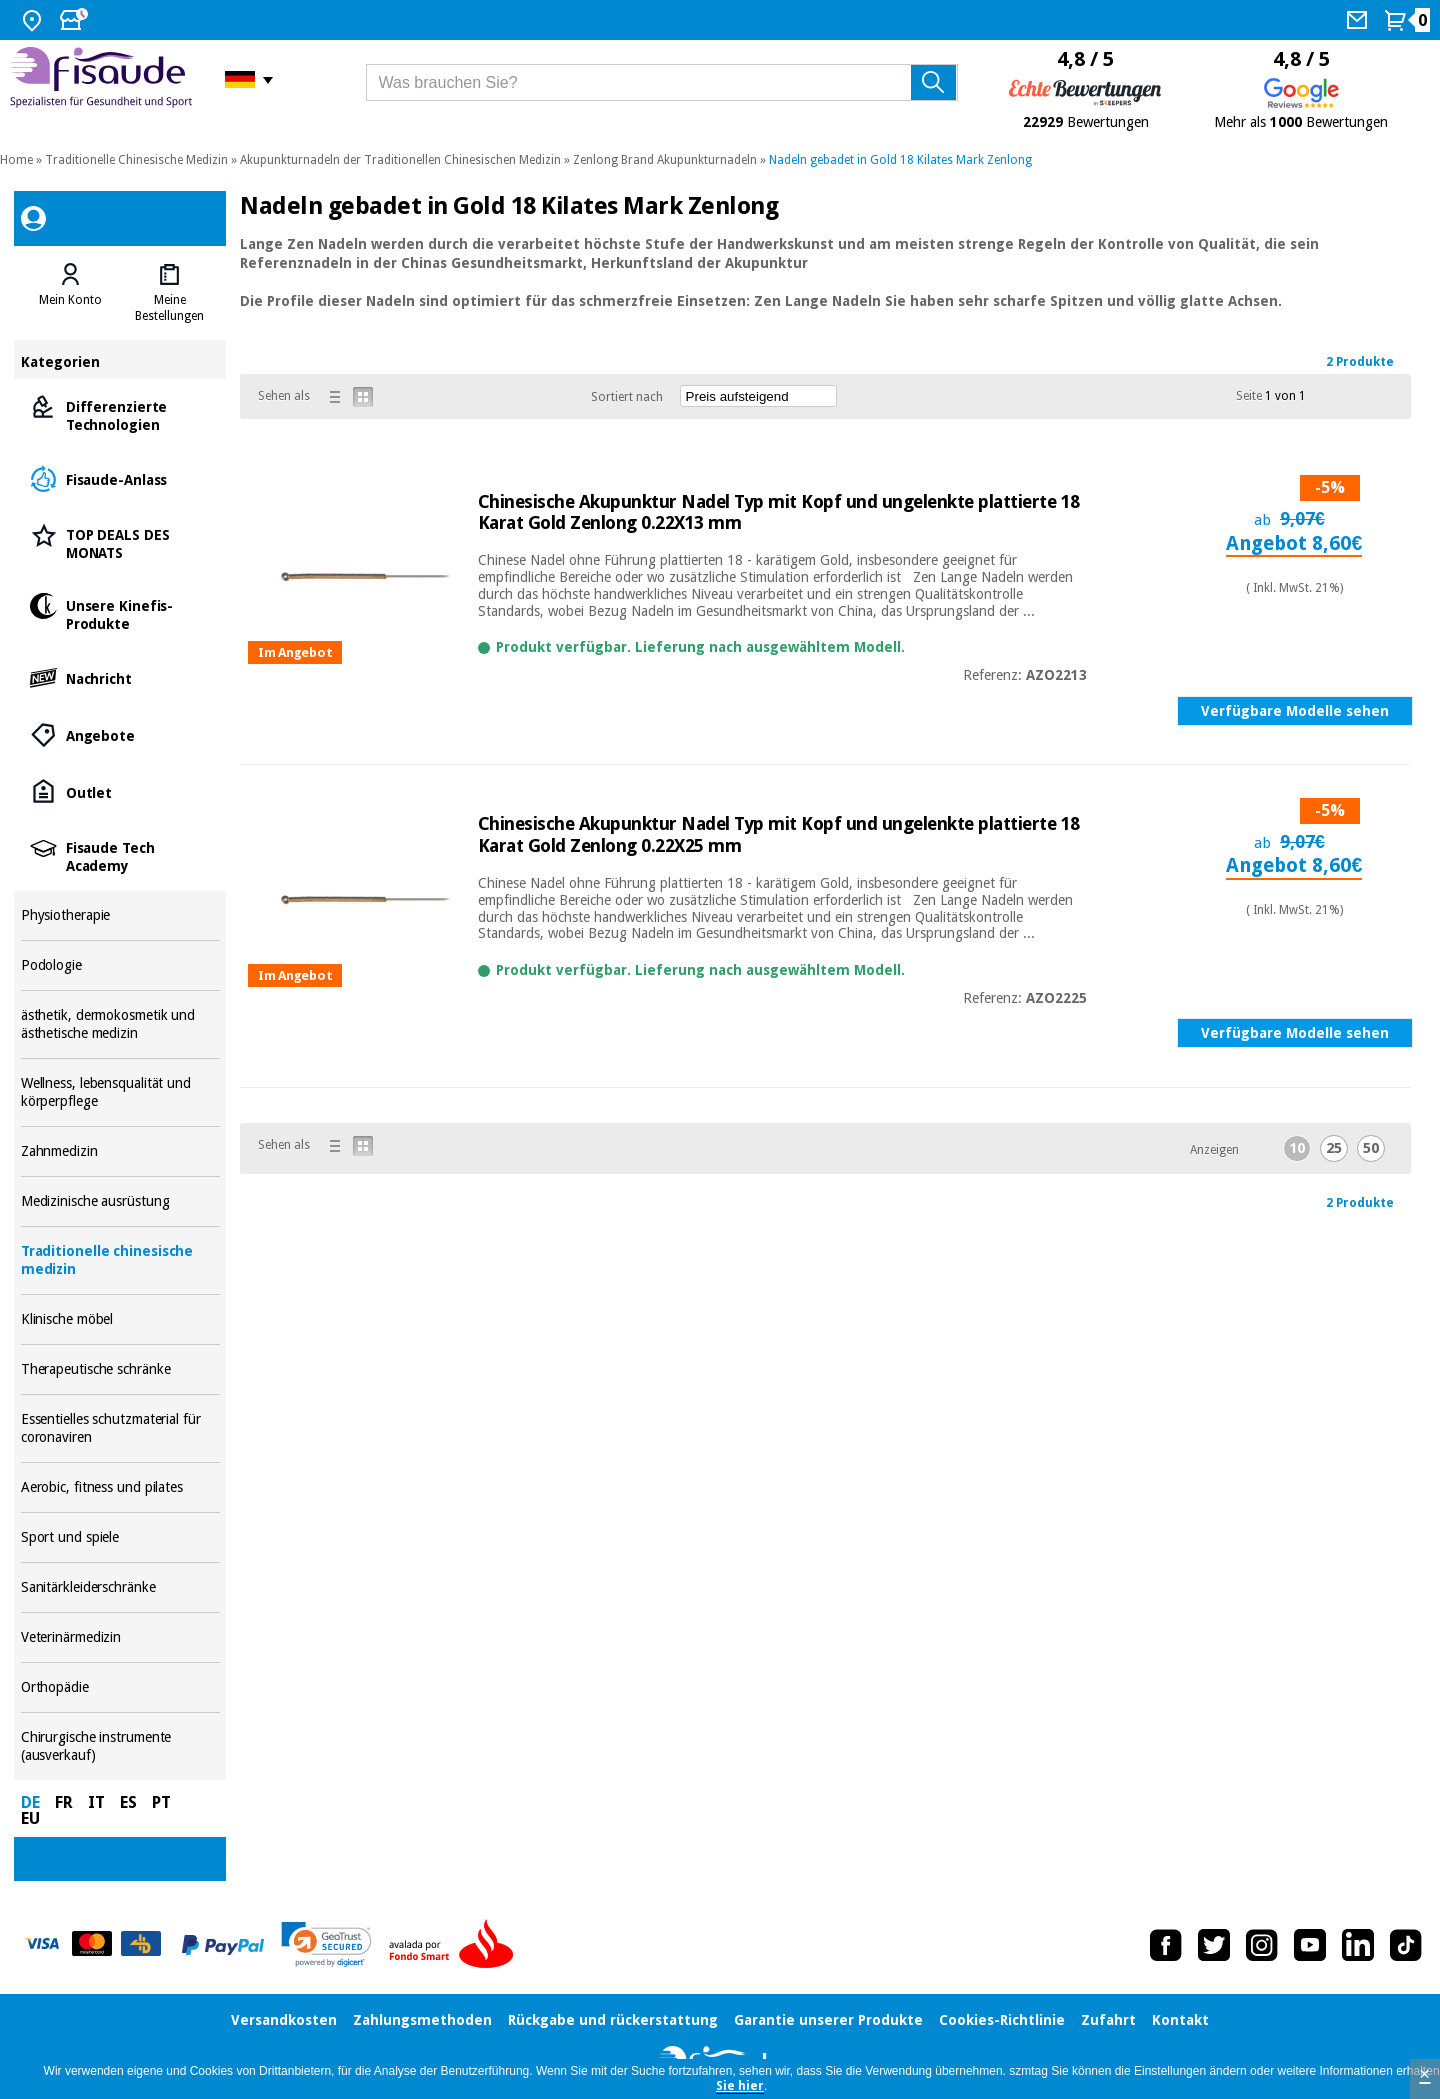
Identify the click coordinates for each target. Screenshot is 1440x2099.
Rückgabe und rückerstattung (613, 2020)
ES (128, 1802)
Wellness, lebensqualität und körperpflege (120, 1092)
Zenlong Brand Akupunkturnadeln (665, 160)
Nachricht (120, 677)
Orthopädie (120, 1687)
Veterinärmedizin (120, 1637)
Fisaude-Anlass (120, 478)
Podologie (120, 965)
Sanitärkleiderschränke (120, 1587)
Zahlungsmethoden (422, 2020)
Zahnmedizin (120, 1151)
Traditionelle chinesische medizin (120, 1260)
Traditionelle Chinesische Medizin (136, 160)
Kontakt (1180, 2020)
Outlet (120, 791)
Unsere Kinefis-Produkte (120, 613)
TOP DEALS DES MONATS (120, 542)
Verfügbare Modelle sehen (1295, 711)
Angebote (120, 734)
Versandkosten (284, 2020)
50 (1371, 1148)
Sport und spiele (120, 1537)
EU (30, 1818)
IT (96, 1802)
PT (161, 1802)
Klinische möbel (120, 1319)
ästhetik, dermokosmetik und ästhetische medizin (120, 1024)
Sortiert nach (627, 397)
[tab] (70, 293)
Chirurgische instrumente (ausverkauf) (120, 1746)
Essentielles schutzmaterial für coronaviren (120, 1428)
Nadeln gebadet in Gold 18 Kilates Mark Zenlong (900, 160)
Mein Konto (70, 300)
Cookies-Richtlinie (1002, 2020)
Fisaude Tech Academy (120, 855)
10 (1297, 1148)
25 (1334, 1148)
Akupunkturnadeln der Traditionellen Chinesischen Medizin (400, 160)
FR (64, 1802)
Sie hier (740, 2086)
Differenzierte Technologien (120, 414)
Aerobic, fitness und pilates (120, 1487)
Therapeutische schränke (120, 1369)
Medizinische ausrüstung (120, 1201)
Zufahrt (1108, 2020)
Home (16, 160)
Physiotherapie (120, 915)
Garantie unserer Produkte (828, 2020)
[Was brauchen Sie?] (662, 82)
